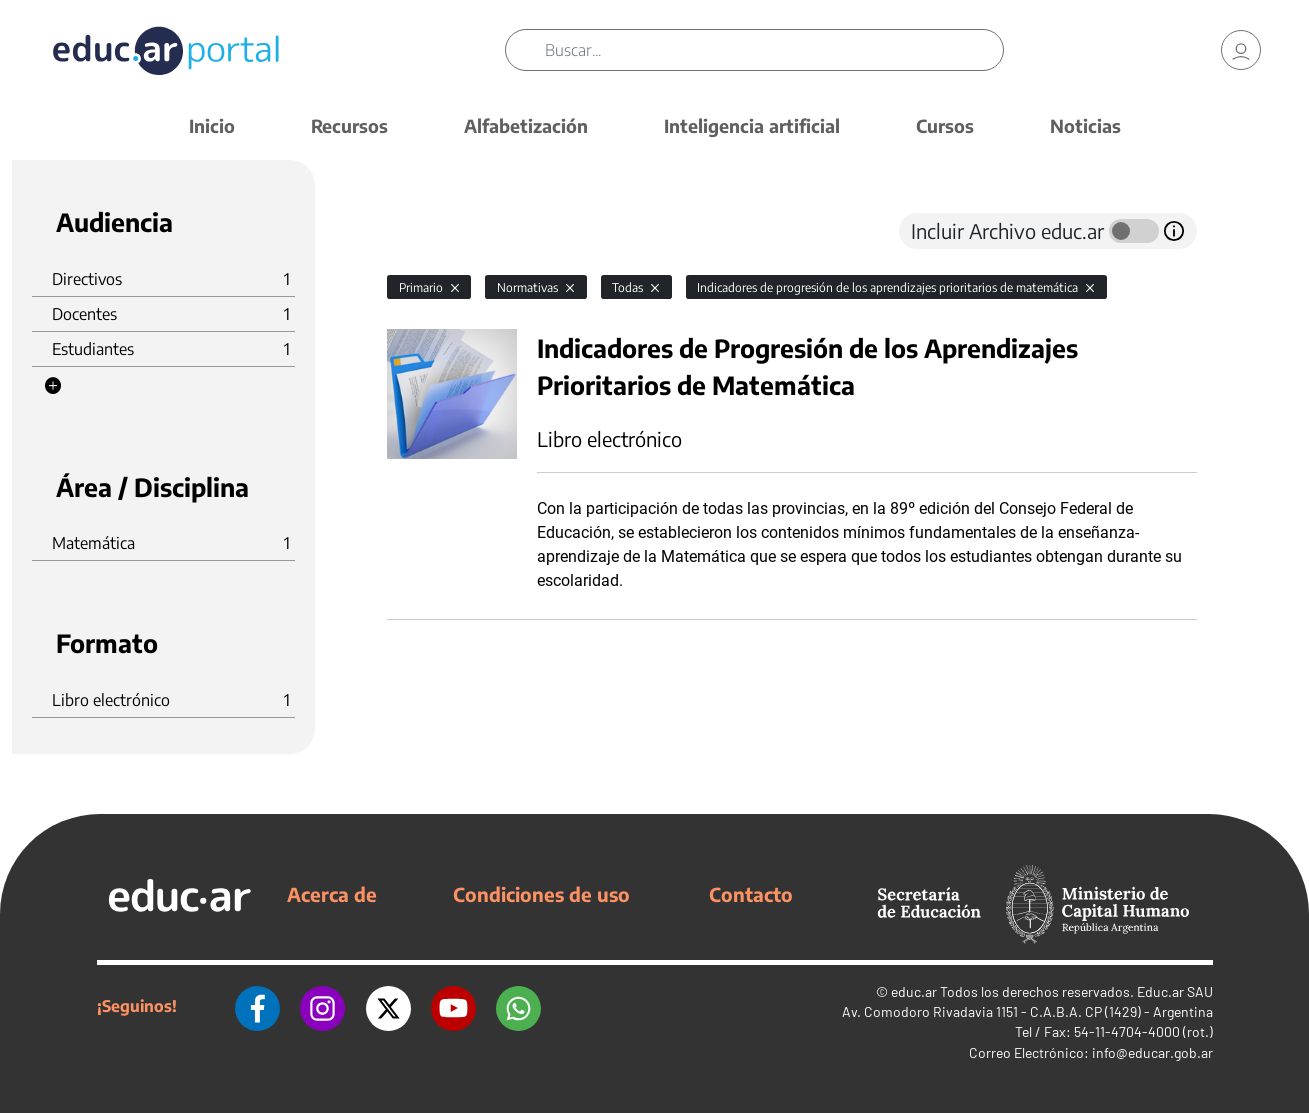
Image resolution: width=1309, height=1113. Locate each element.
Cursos (945, 125)
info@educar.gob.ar (1152, 1052)
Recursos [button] (349, 125)
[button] (53, 386)
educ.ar (914, 991)
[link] (1241, 50)
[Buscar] (774, 50)
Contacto (751, 894)
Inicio (212, 125)
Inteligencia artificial (752, 125)
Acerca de (332, 894)
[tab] (427, 231)
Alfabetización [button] (526, 125)
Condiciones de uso (541, 894)
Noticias (1085, 125)
